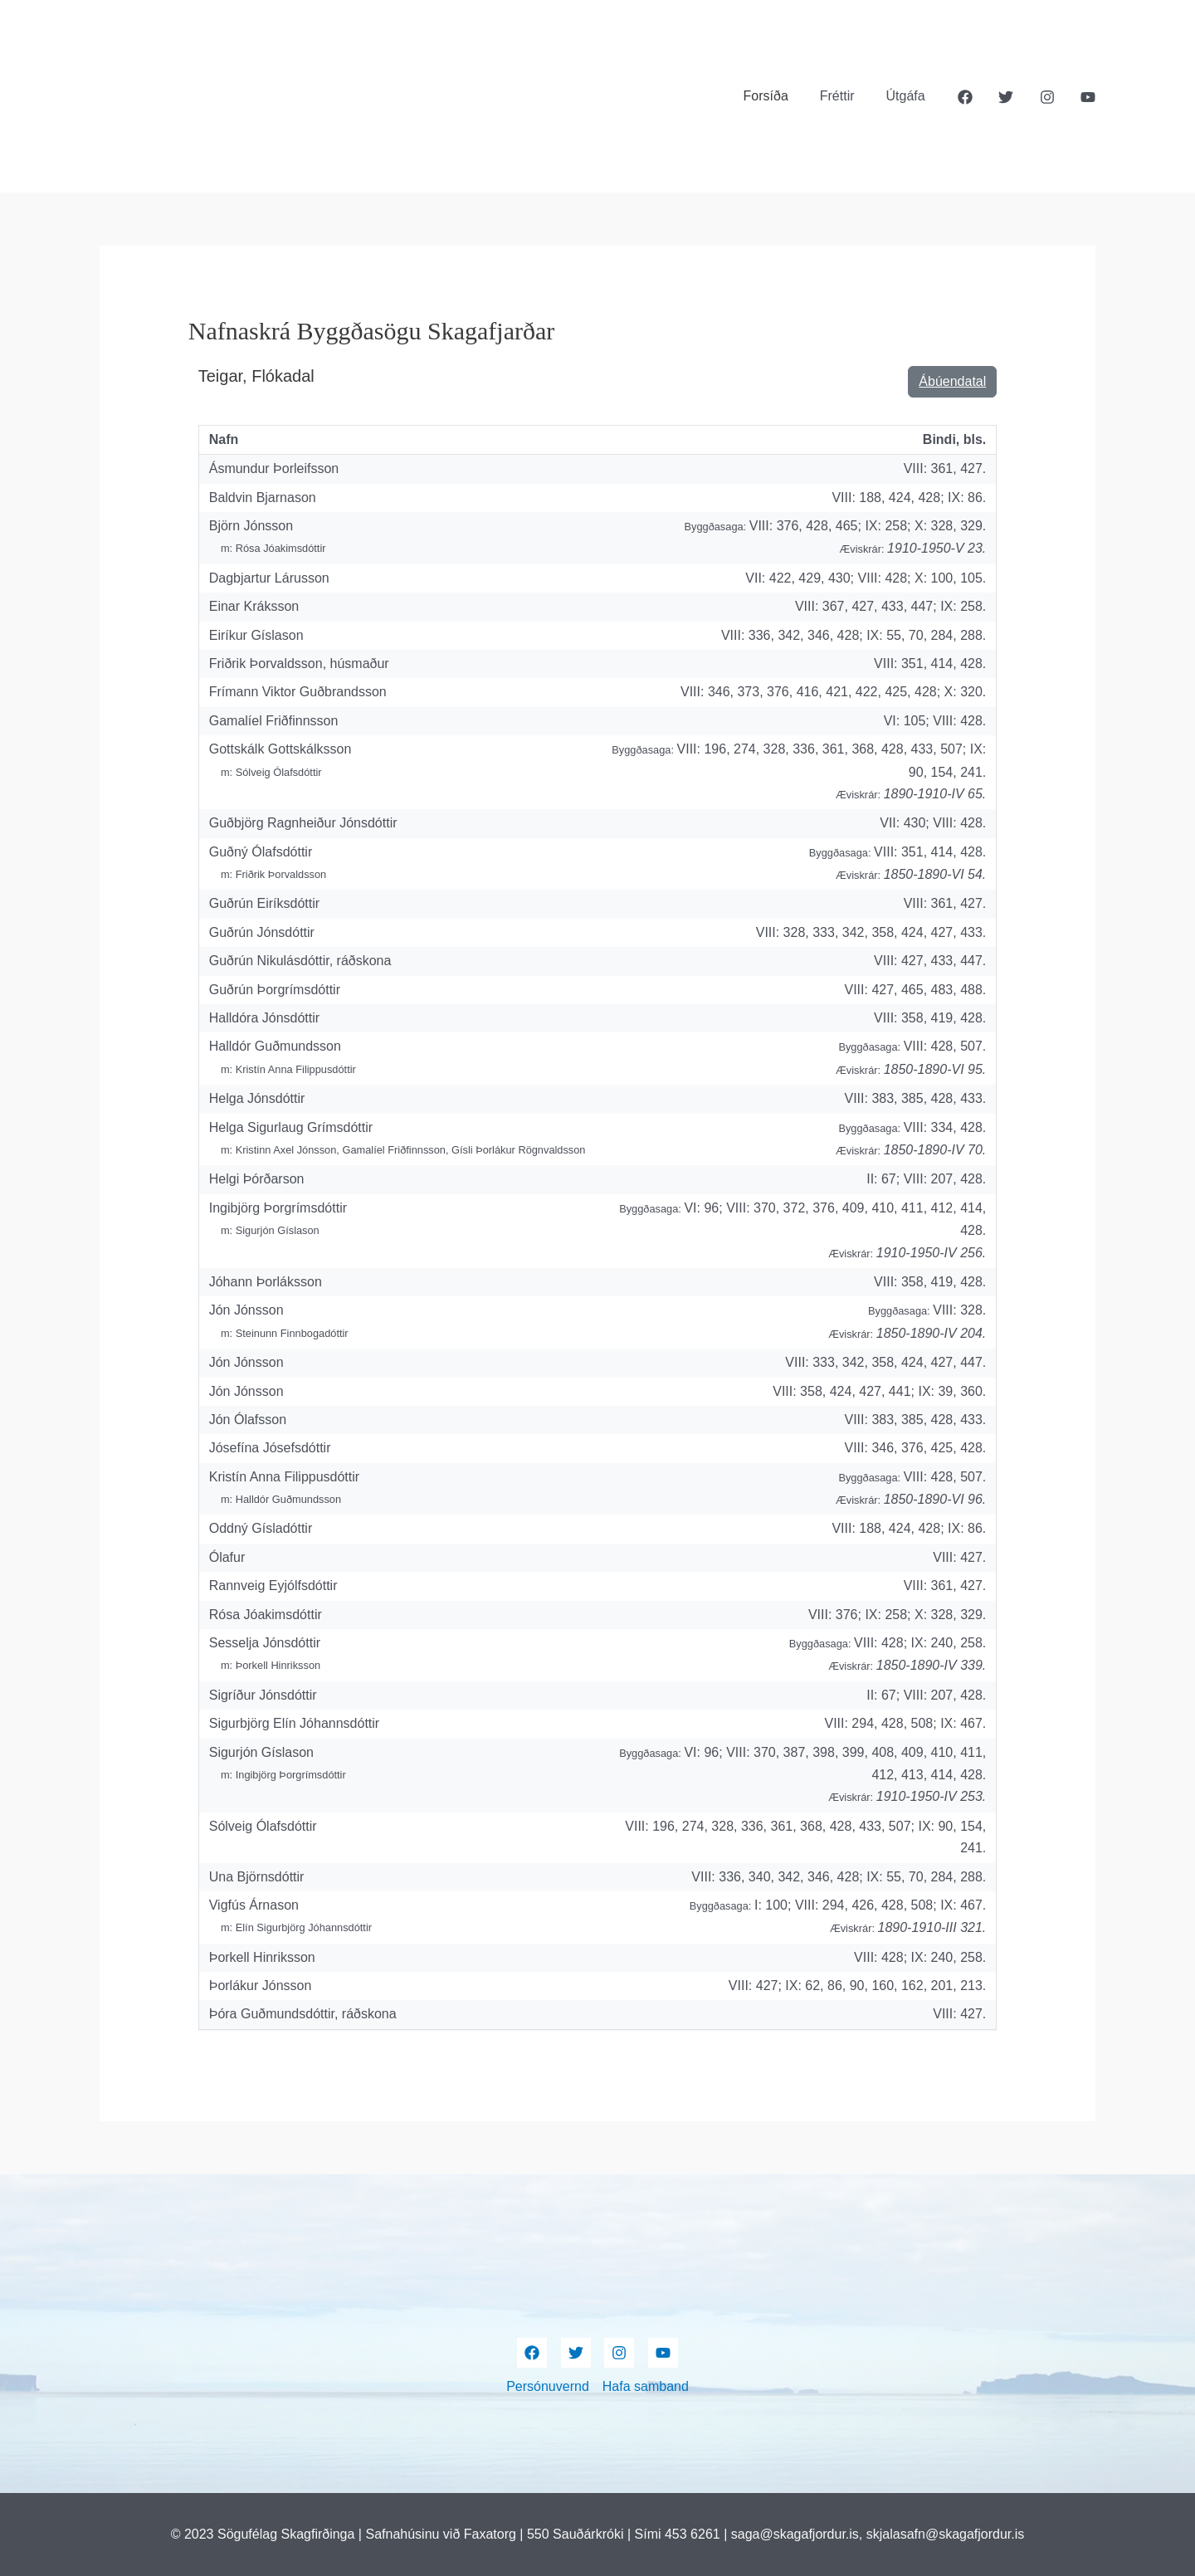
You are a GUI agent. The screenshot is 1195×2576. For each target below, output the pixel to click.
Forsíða (777, 96)
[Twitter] (1005, 97)
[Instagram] (1047, 97)
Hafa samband (645, 2386)
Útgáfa (908, 96)
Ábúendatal (952, 381)
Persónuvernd (547, 2386)
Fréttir (844, 96)
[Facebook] (965, 97)
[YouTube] (1087, 97)
